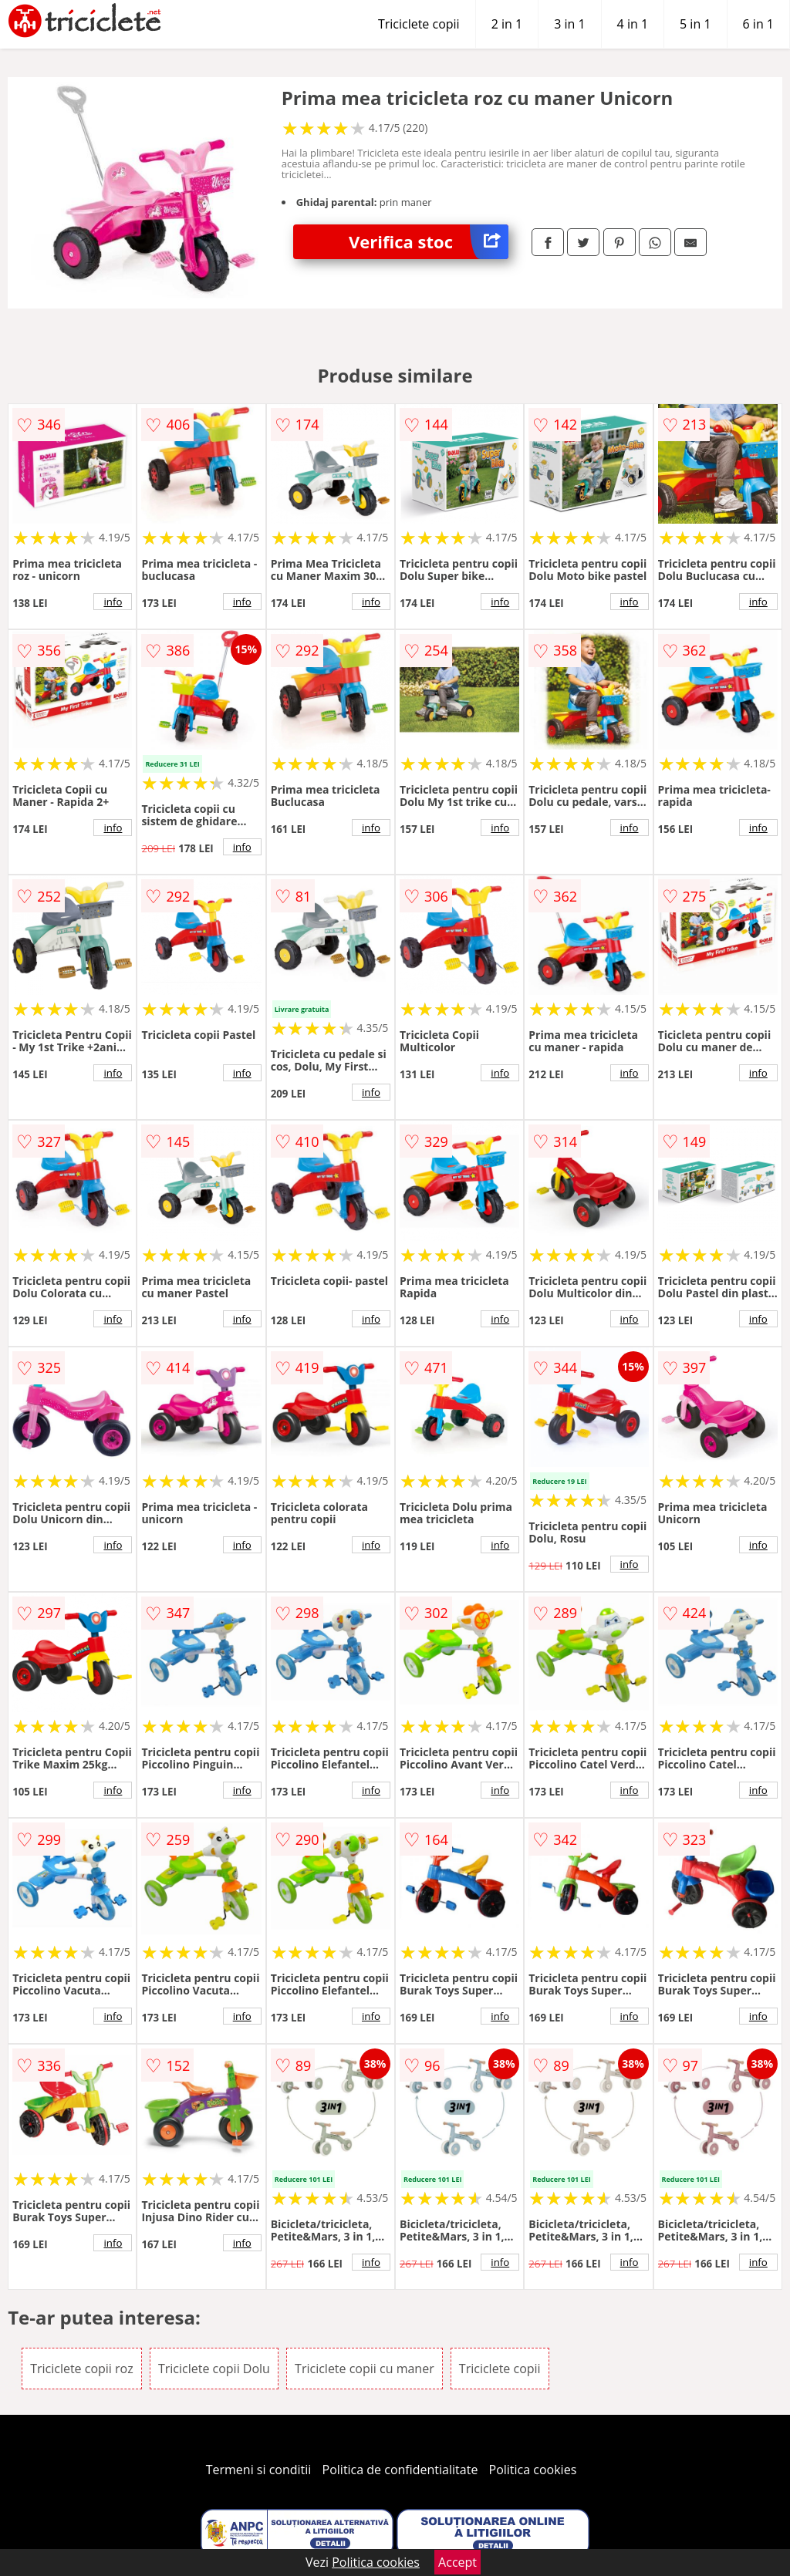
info (112, 602)
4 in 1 (632, 23)
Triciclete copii (419, 23)
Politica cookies (533, 2469)
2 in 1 (506, 23)
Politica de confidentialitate (400, 2469)
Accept (457, 2562)
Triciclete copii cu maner (364, 2368)
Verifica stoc (428, 241)
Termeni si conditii (259, 2469)
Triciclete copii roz (81, 2368)
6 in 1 (758, 23)
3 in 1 (569, 23)
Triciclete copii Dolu (214, 2368)
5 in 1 (695, 23)
